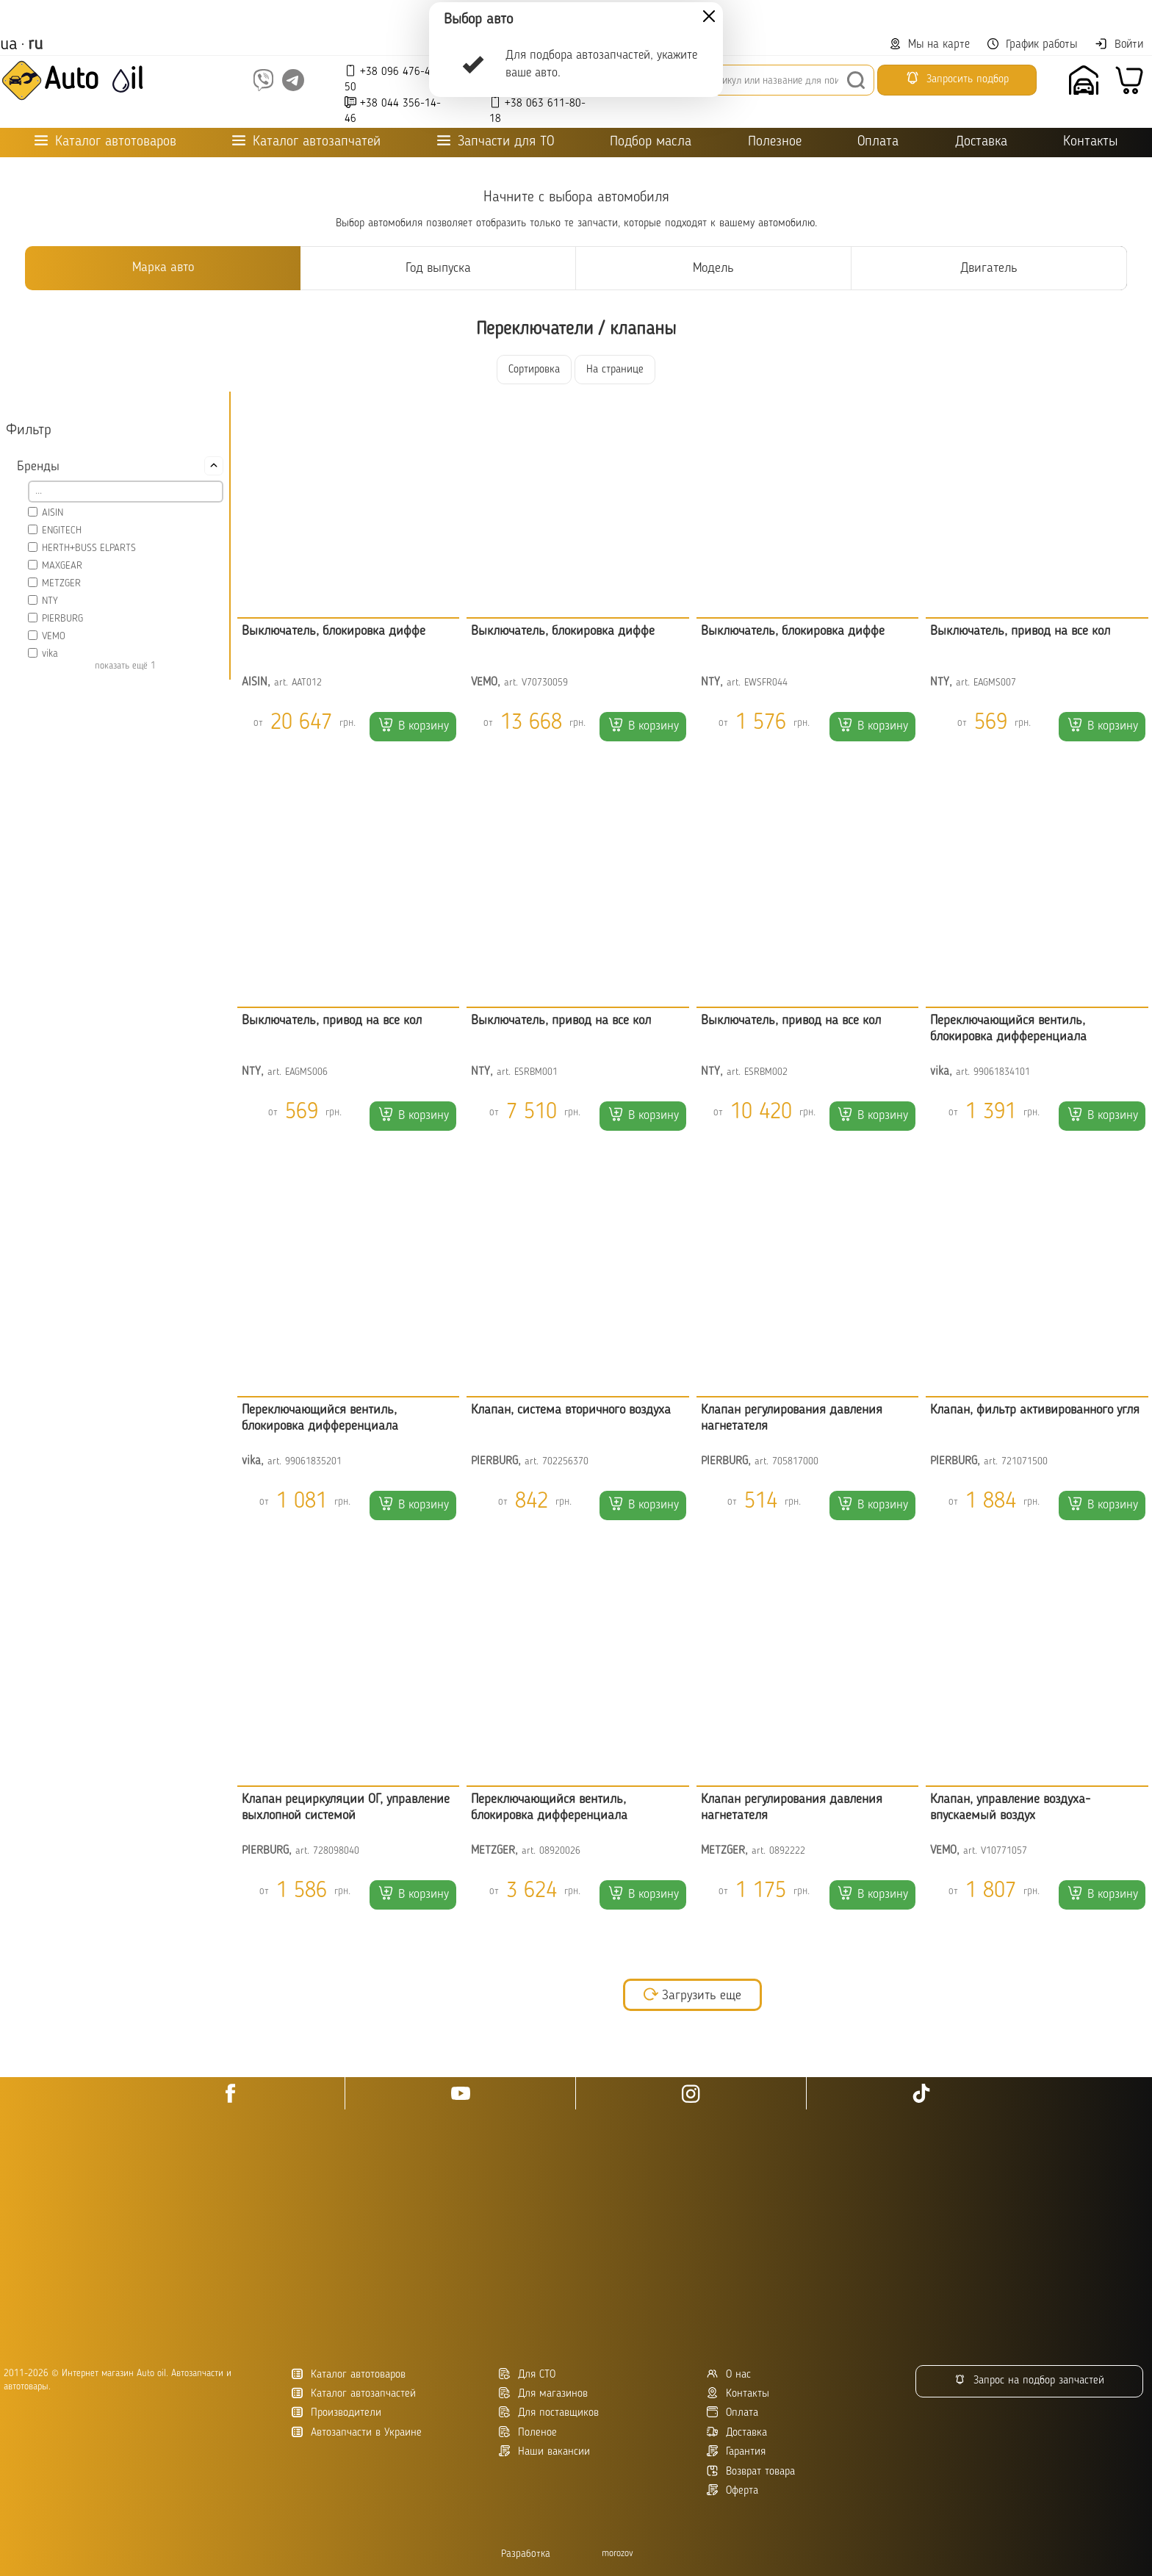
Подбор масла (650, 142)
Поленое (528, 2432)
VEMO (53, 636)
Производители (336, 2412)
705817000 (795, 1462)
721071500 (1024, 1462)
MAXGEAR (62, 566)
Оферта (732, 2490)
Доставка (981, 142)
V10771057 (1004, 1851)
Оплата (878, 142)
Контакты (1090, 142)
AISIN (52, 513)
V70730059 (545, 683)
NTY (50, 601)
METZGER (61, 583)
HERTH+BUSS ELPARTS (89, 548)
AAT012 (307, 683)
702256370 (565, 1462)
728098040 (336, 1851)
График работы (1032, 44)
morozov (617, 2553)
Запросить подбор (957, 78)
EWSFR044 (766, 683)
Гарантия (736, 2451)
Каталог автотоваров (349, 2374)
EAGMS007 (994, 683)
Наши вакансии (544, 2451)
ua (9, 45)
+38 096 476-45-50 (393, 79)
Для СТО (527, 2374)
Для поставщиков (549, 2412)
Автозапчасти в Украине (357, 2432)
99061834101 (1001, 1072)
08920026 (559, 1851)
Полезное (775, 142)
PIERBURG (62, 619)
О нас (729, 2374)
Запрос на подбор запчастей (1029, 2380)
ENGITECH (62, 530)
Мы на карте (930, 44)
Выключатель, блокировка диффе (333, 631)
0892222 (787, 1851)
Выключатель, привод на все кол (1020, 631)
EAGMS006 (306, 1072)
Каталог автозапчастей (354, 2393)
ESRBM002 (766, 1072)
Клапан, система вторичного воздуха (571, 1410)
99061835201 (313, 1462)
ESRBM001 (536, 1072)
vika (50, 654)
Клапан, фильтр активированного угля (1035, 1410)
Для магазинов (543, 2393)
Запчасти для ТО (495, 141)
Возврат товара (751, 2471)
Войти (1119, 44)
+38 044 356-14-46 (393, 110)
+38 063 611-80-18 (537, 110)
